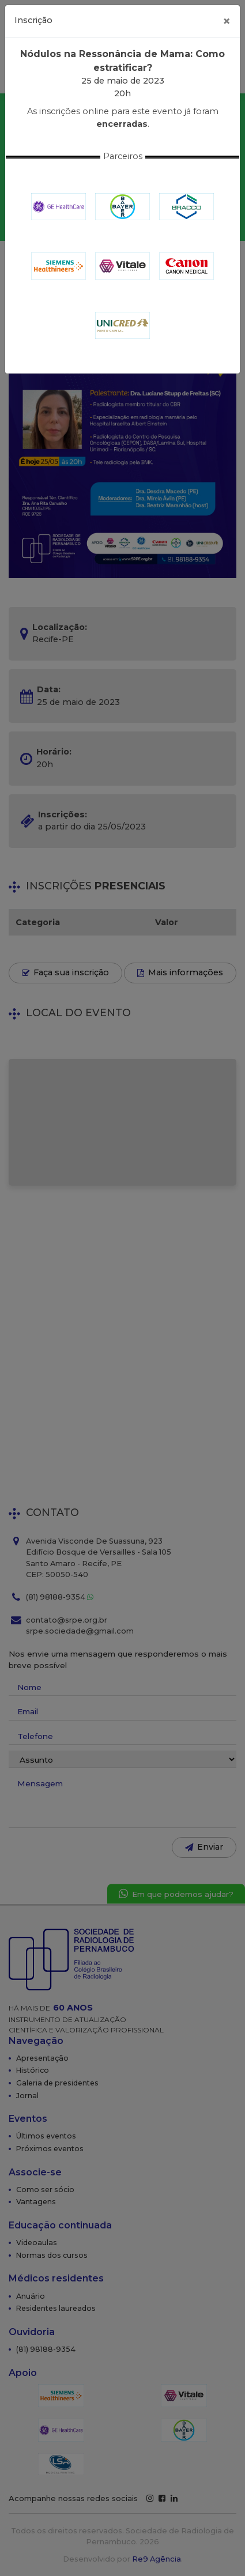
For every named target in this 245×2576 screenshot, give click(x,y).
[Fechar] (226, 21)
